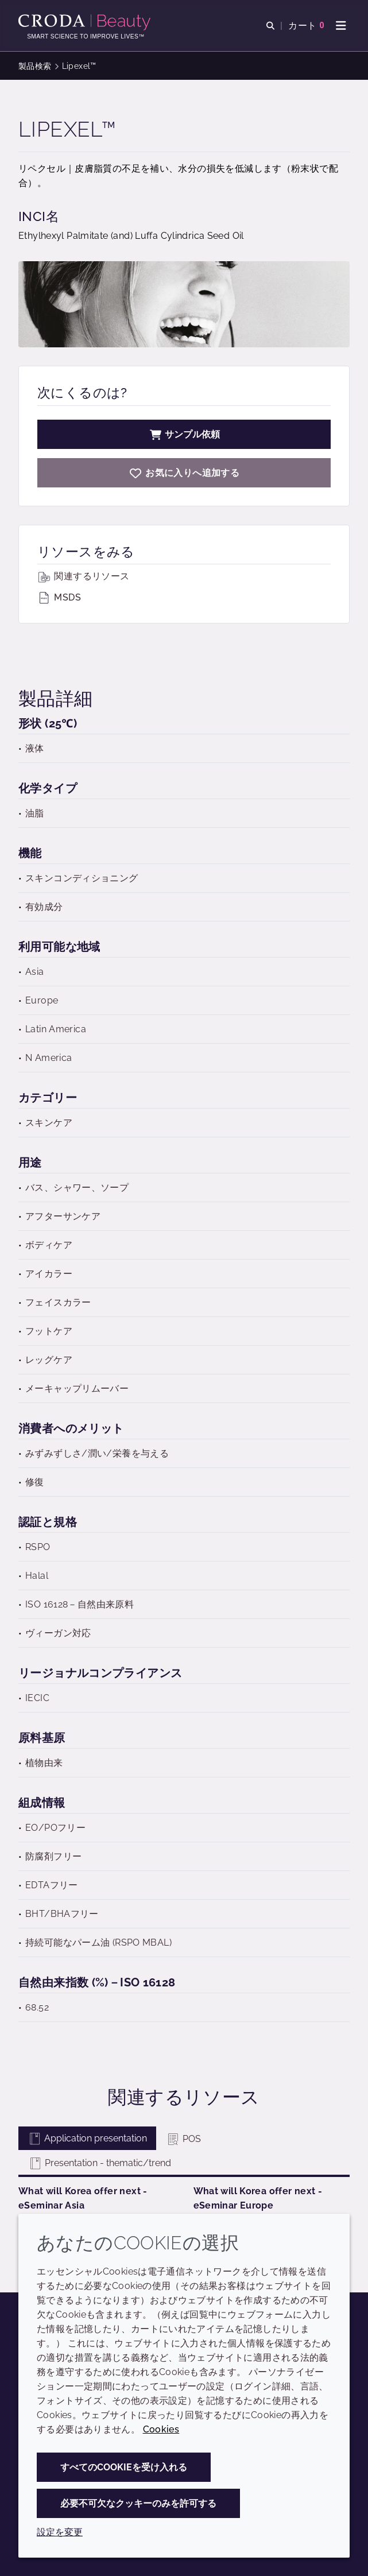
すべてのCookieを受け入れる (123, 2467)
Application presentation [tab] (87, 2138)
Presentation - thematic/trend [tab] (99, 2162)
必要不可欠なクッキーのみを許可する (138, 2503)
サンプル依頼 (184, 434)
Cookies (161, 2429)
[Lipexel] (184, 472)
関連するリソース (83, 576)
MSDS (59, 597)
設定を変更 (60, 2532)
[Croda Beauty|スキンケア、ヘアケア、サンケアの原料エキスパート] (85, 22)
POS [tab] (183, 2138)
